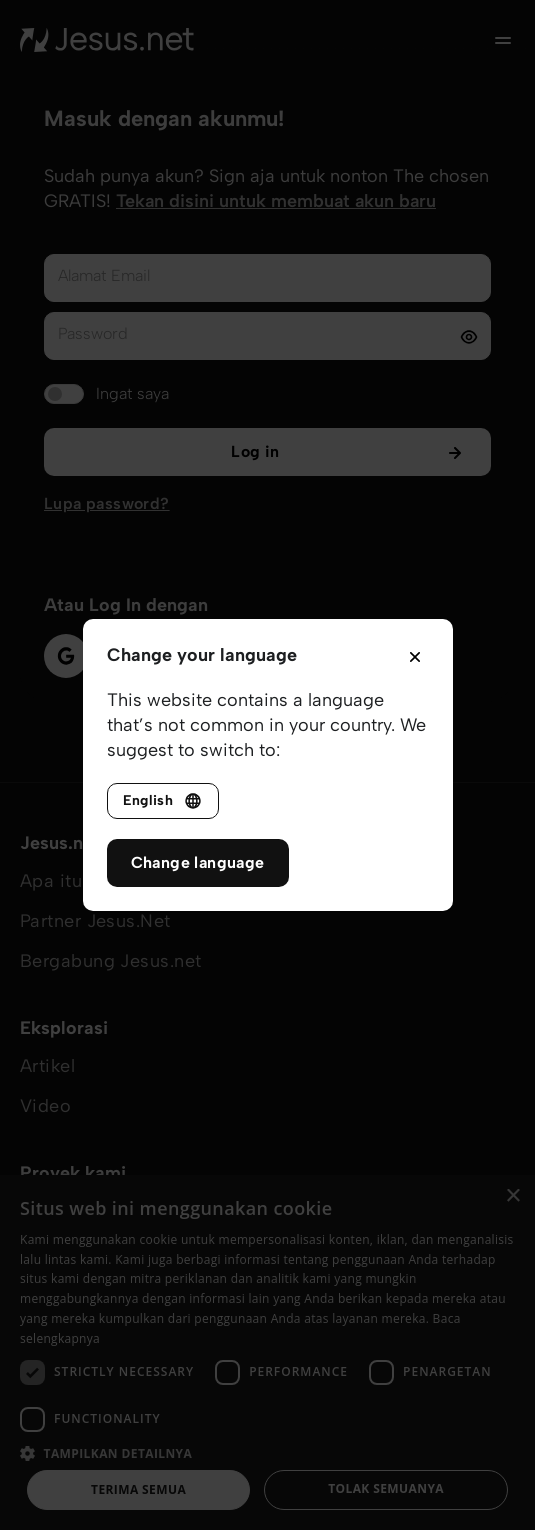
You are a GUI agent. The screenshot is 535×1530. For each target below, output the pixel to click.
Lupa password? (107, 504)
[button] (267, 1452)
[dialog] (267, 1352)
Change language (198, 862)
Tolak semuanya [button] (386, 1488)
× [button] (512, 1196)
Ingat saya (132, 393)
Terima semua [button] (138, 1489)
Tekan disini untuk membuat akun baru (276, 201)
